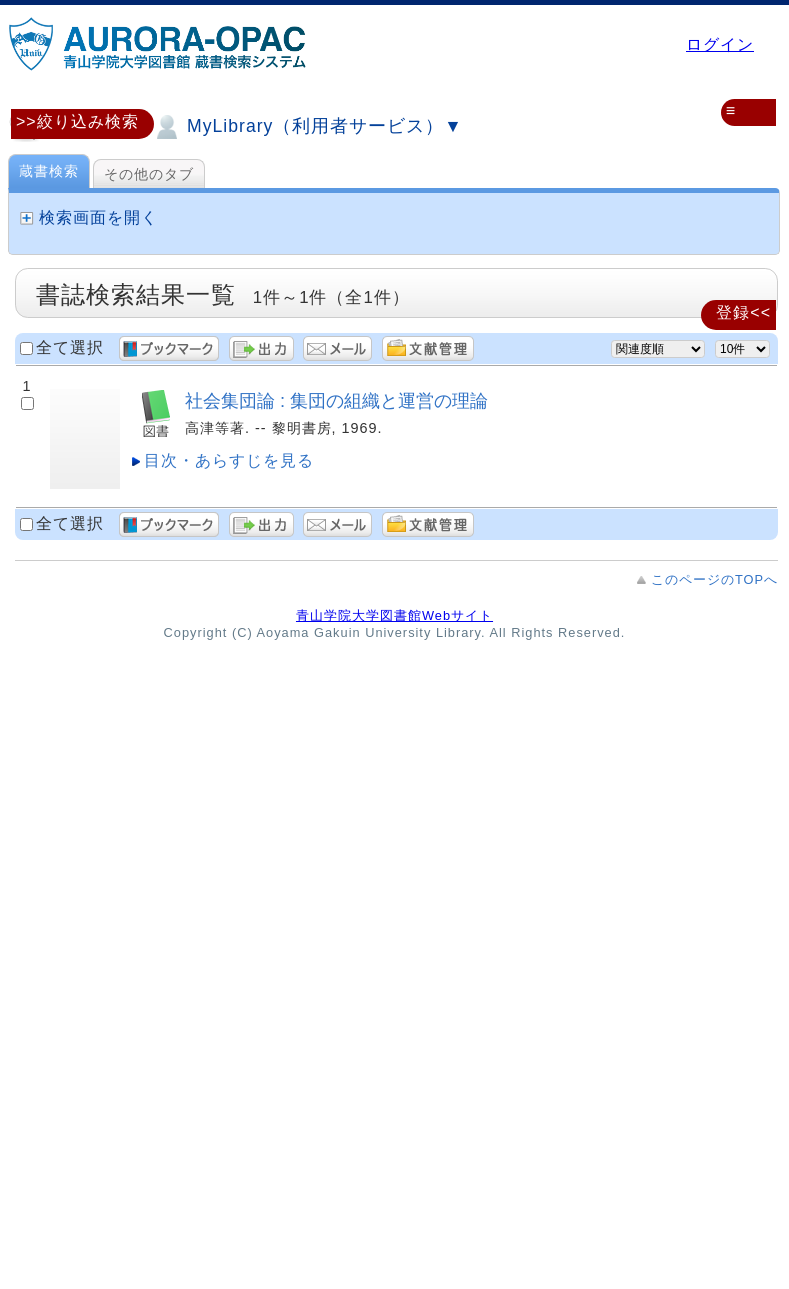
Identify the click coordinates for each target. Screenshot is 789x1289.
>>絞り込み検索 (77, 121)
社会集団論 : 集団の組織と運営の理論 (336, 400)
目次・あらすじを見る (229, 460)
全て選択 (70, 347)
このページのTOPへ (714, 579)
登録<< (743, 312)
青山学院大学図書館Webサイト (394, 615)
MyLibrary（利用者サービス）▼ (307, 127)
